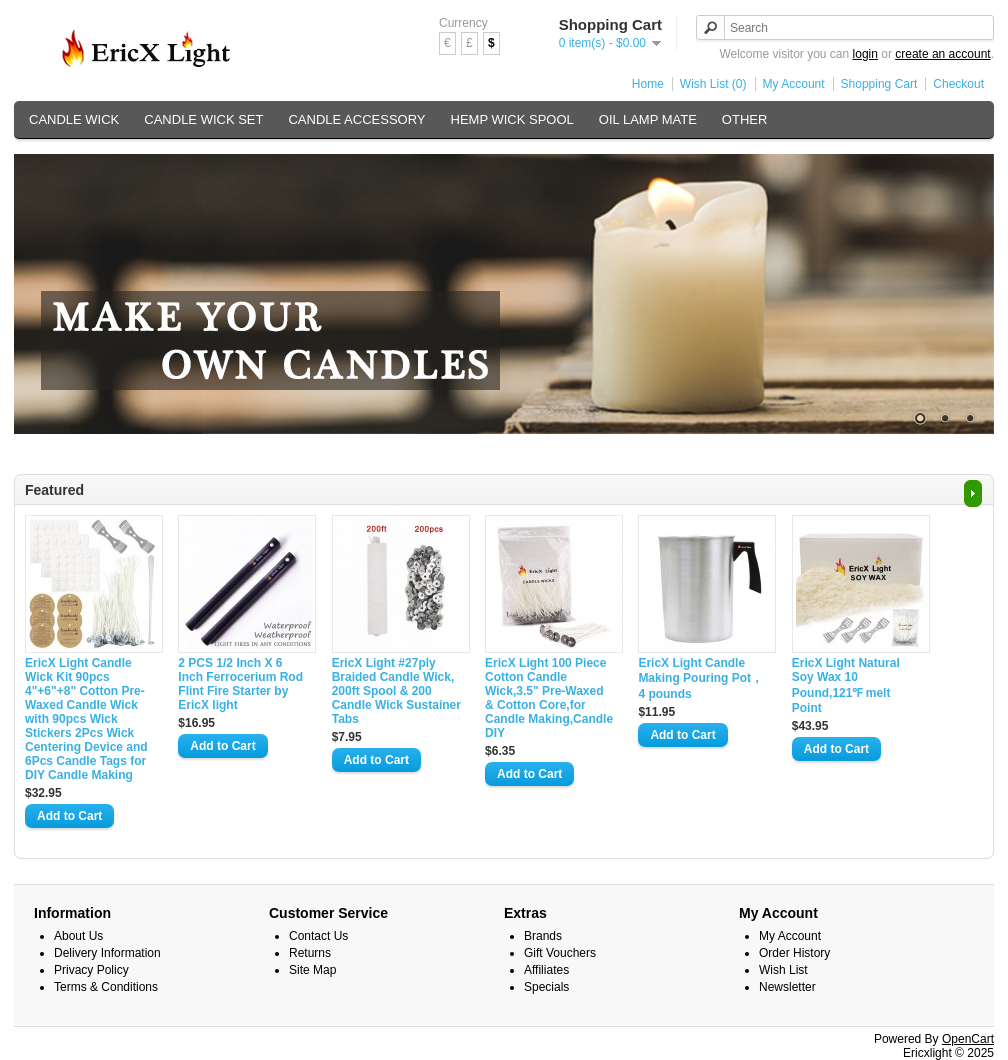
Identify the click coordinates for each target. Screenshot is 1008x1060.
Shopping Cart (879, 84)
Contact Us (318, 936)
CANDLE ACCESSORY (356, 119)
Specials (546, 987)
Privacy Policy (91, 970)
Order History (794, 953)
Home (648, 84)
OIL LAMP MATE (648, 119)
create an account (942, 54)
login (865, 54)
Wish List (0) (713, 84)
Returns (310, 953)
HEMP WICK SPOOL (512, 119)
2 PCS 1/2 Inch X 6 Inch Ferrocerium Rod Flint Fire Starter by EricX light (240, 684)
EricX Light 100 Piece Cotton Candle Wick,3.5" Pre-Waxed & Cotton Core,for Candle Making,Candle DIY (549, 698)
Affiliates (546, 970)
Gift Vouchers (560, 953)
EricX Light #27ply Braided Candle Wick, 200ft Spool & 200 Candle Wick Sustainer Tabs (396, 691)
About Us (78, 936)
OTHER (745, 119)
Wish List (783, 970)
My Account (794, 84)
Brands (543, 936)
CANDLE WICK (74, 119)
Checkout (958, 84)
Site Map (312, 970)
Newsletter (787, 987)
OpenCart (968, 1039)
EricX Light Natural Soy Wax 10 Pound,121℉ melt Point (846, 685)
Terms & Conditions (106, 987)
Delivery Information (107, 953)
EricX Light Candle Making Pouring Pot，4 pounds (700, 678)
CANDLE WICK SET (203, 119)
